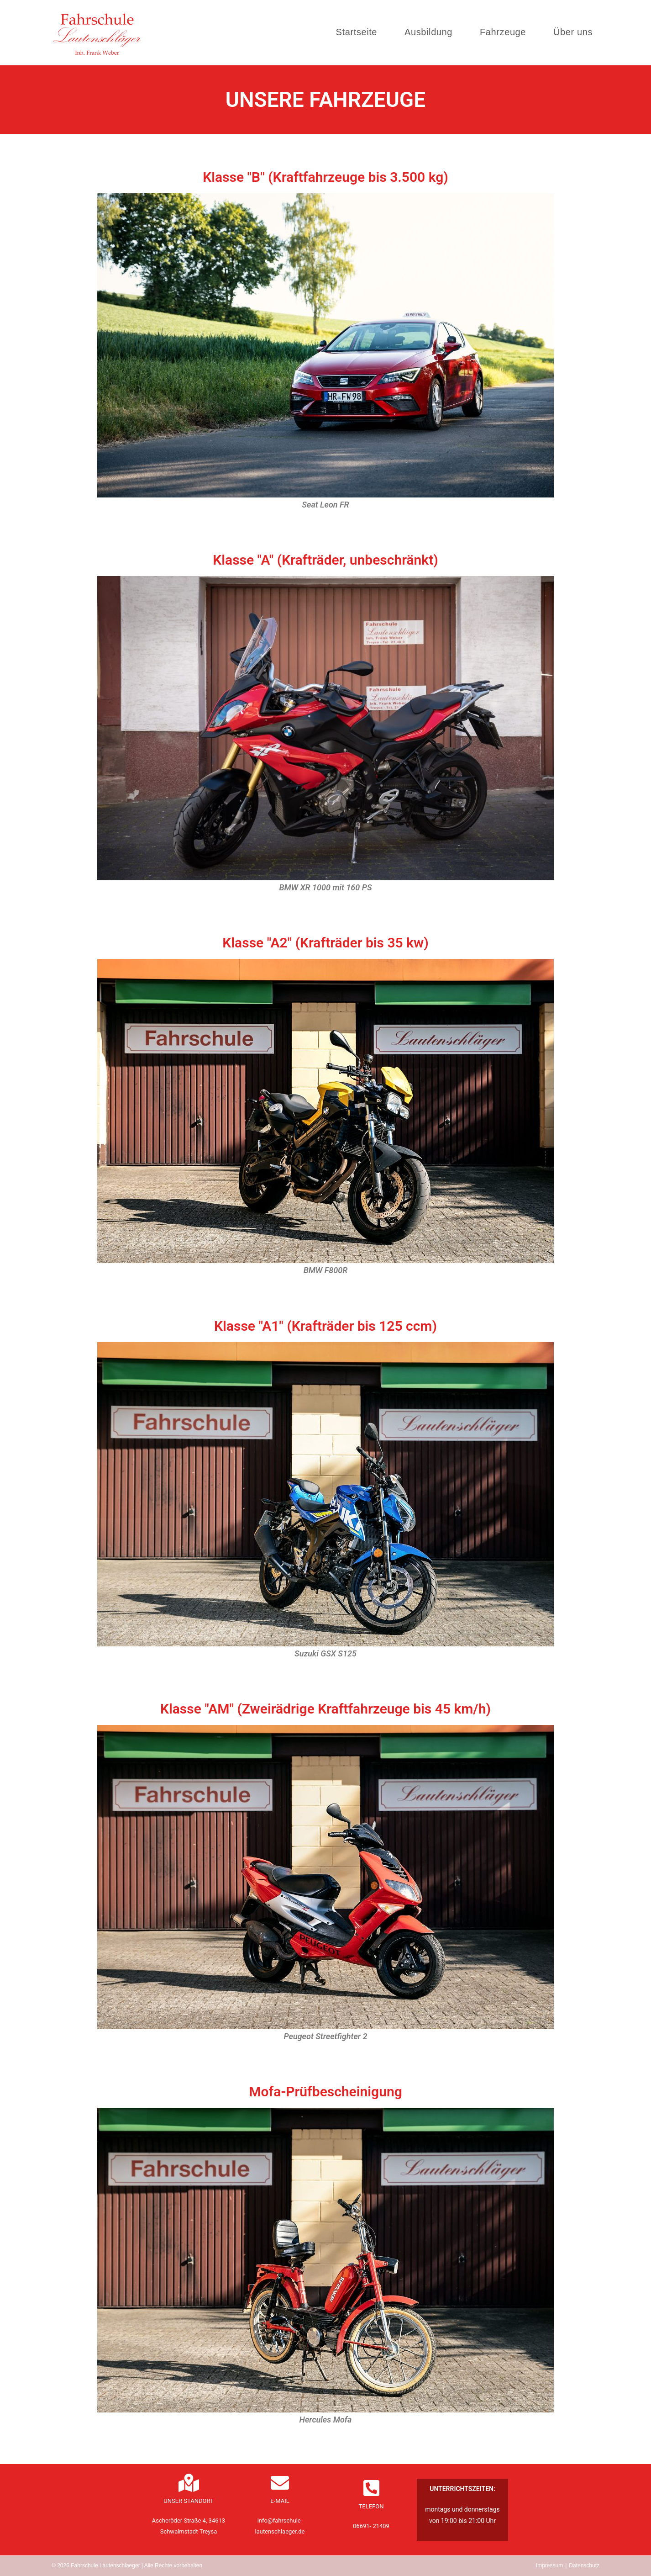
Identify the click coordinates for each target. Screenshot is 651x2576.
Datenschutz (584, 2565)
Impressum (549, 2565)
